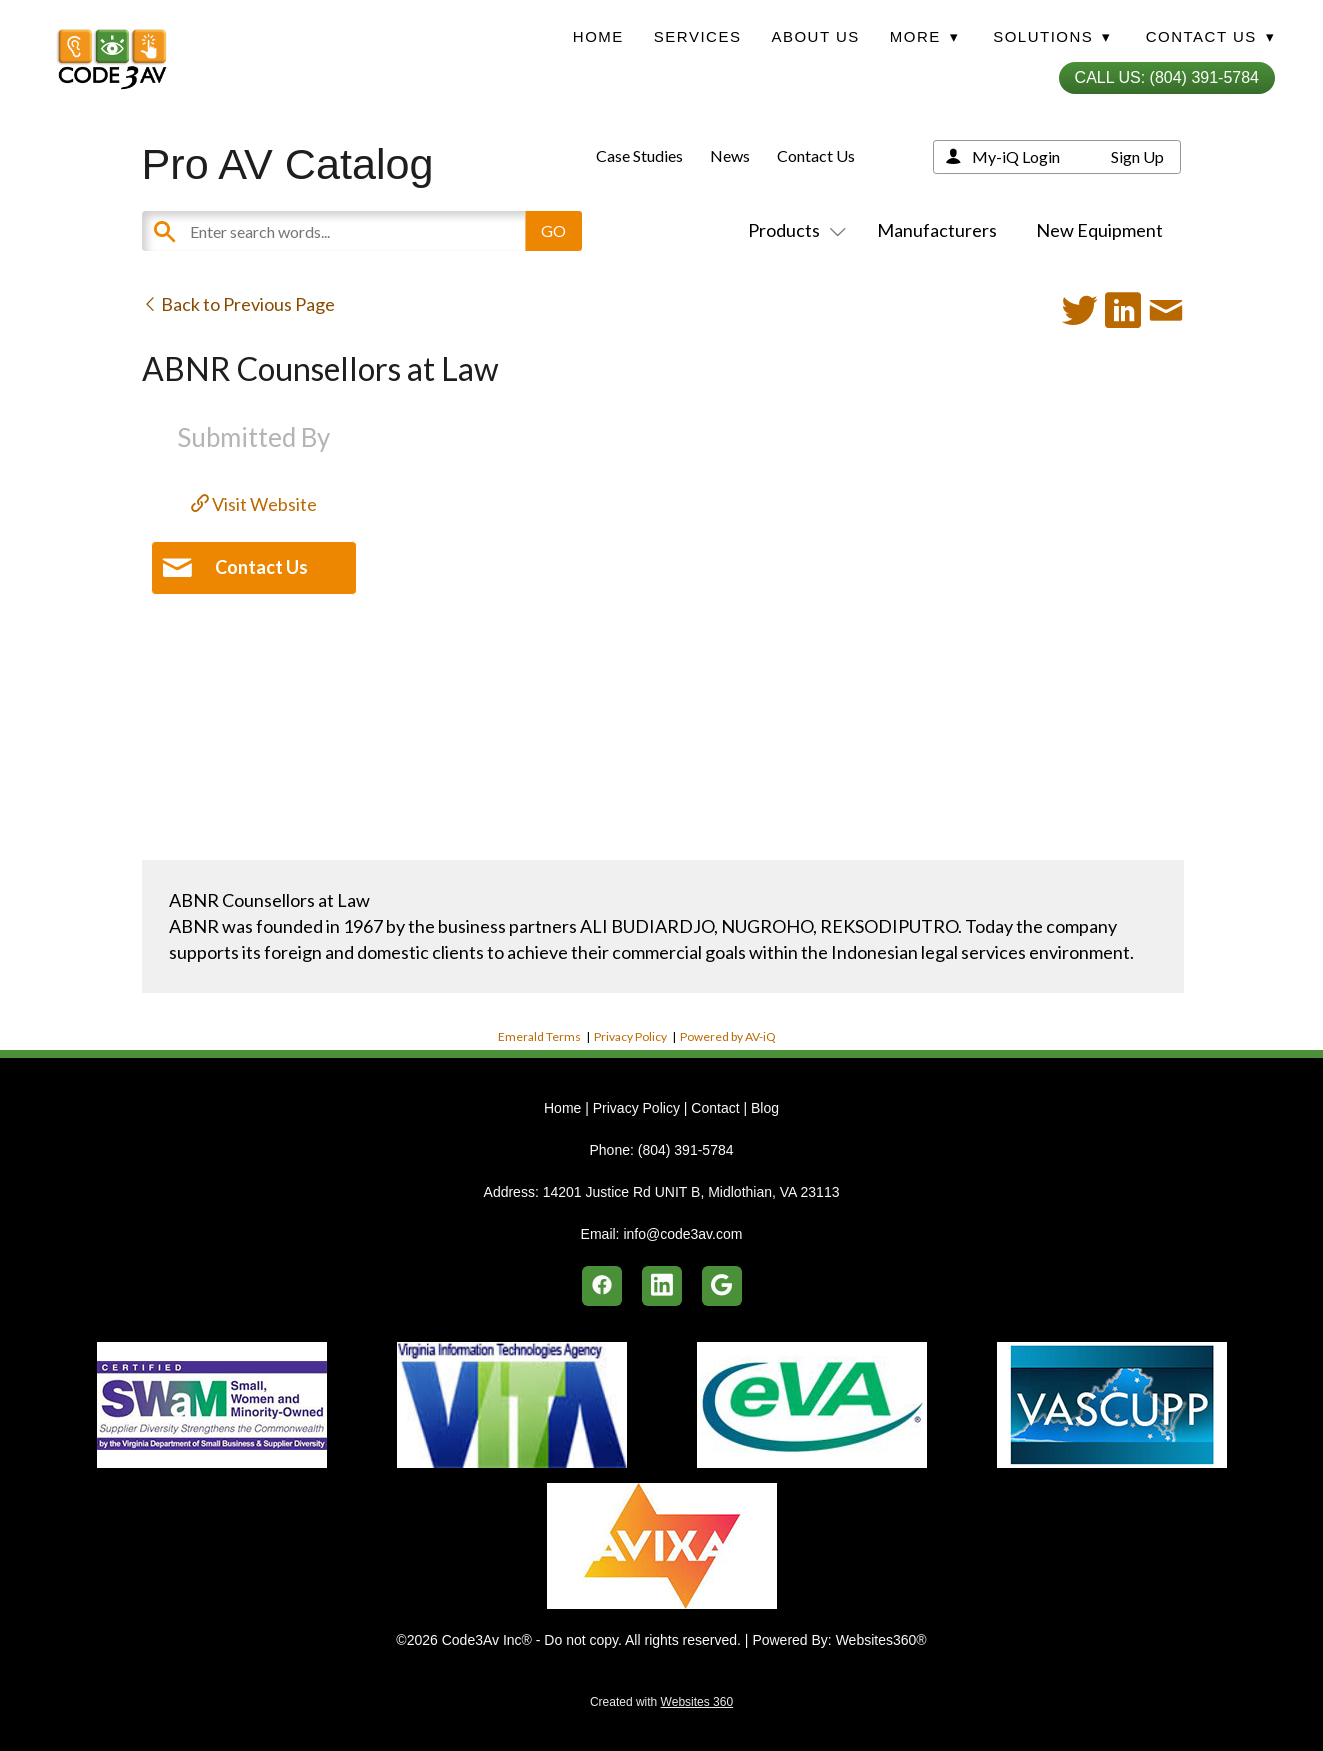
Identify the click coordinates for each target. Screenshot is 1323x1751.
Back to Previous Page (238, 304)
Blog (765, 1108)
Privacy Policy (630, 1036)
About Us (815, 36)
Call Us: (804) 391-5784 (1167, 77)
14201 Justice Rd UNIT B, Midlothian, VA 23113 (691, 1192)
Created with (661, 1702)
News (730, 155)
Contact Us (816, 155)
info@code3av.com (682, 1234)
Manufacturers (937, 230)
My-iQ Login (1016, 156)
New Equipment (1099, 230)
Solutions (1052, 36)
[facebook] (602, 1286)
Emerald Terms (539, 1036)
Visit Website (254, 504)
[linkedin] (662, 1286)
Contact (715, 1108)
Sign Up (1137, 156)
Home (598, 36)
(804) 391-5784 (686, 1150)
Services (698, 36)
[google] (722, 1286)
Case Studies (639, 155)
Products (793, 230)
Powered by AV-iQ (728, 1036)
